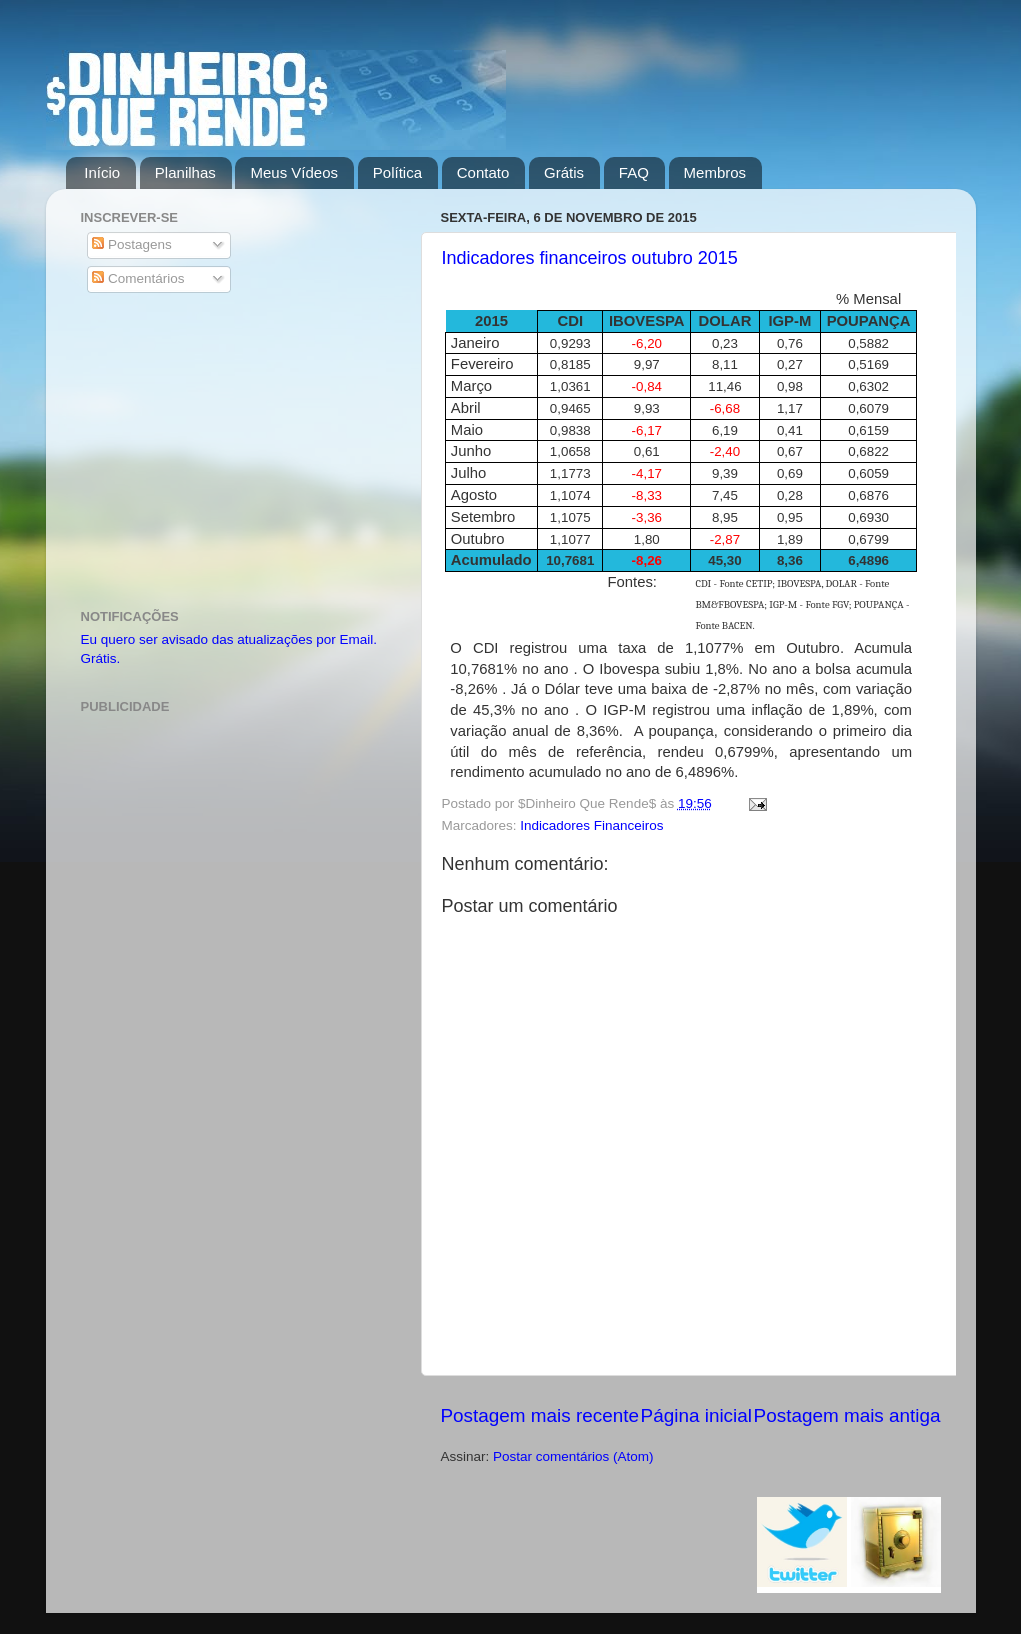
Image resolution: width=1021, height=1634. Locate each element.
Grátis (564, 172)
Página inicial (696, 1415)
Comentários (138, 278)
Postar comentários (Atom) (573, 1456)
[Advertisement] (238, 454)
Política (397, 172)
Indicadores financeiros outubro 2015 (590, 258)
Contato (483, 172)
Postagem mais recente (540, 1415)
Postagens (132, 244)
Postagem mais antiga (847, 1415)
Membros (715, 172)
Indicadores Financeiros (591, 825)
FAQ (634, 172)
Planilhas (185, 172)
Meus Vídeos (294, 172)
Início (102, 172)
